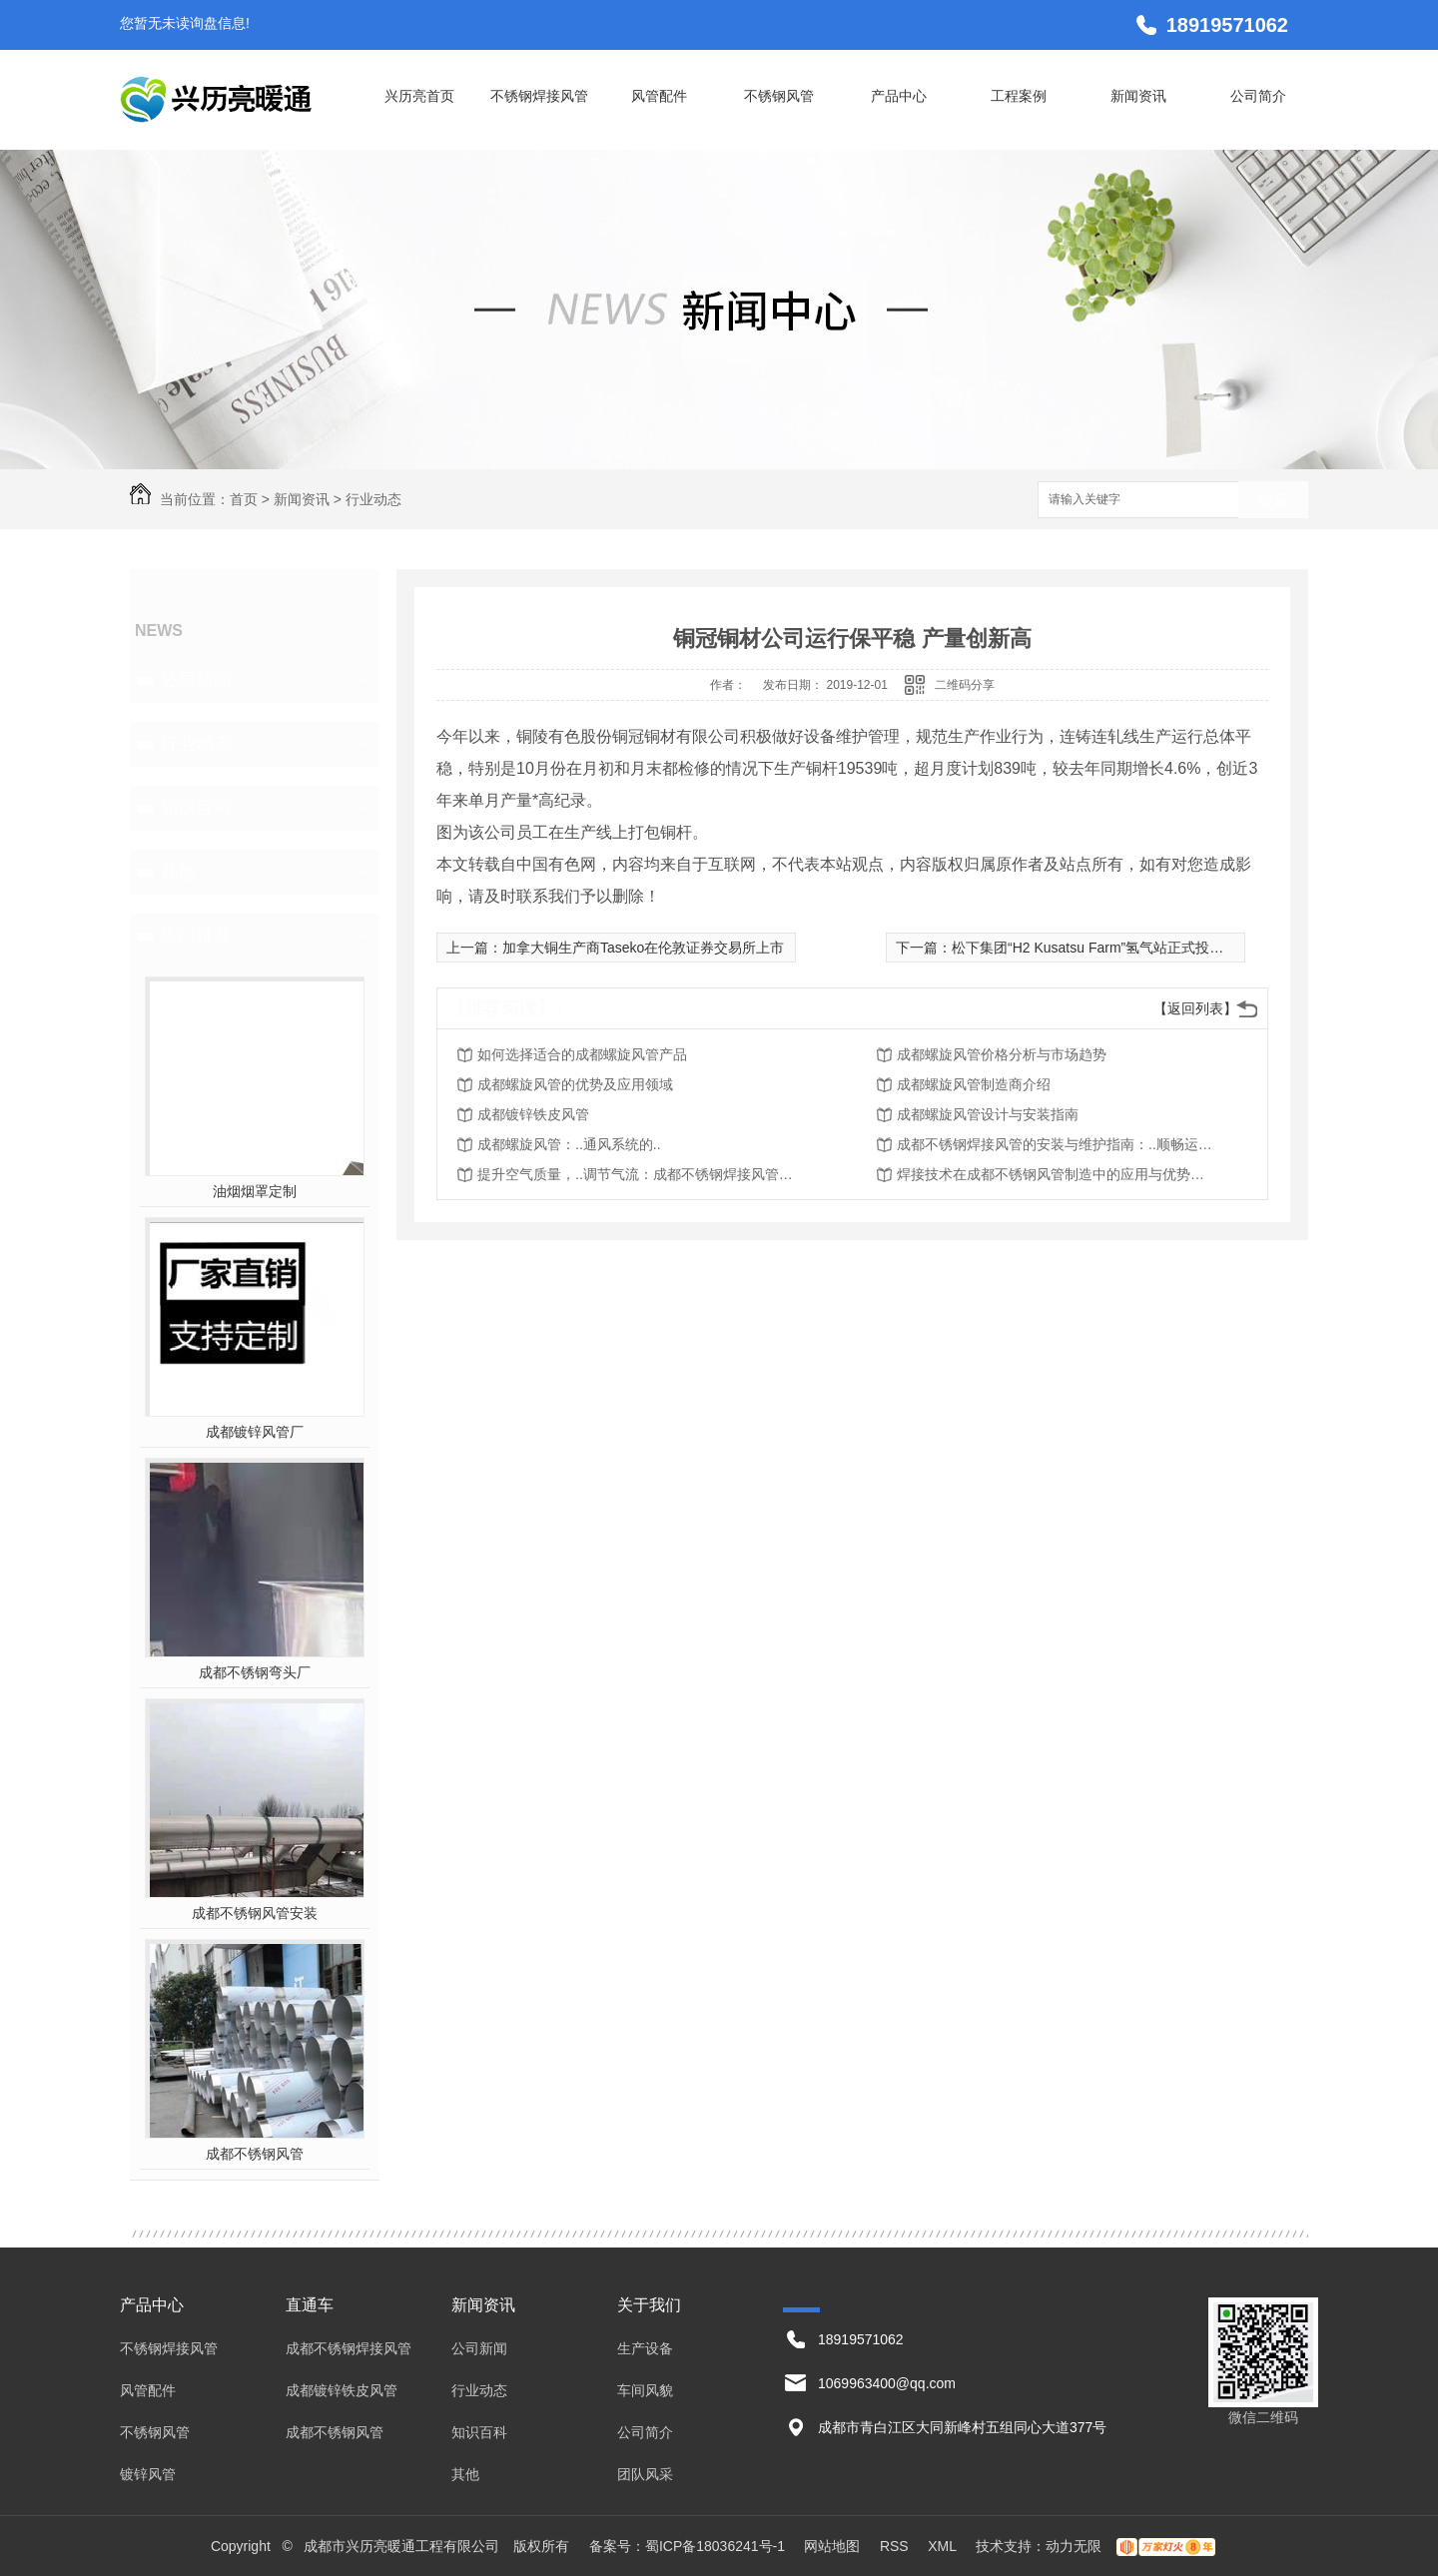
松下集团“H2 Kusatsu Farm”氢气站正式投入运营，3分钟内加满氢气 (1161, 948)
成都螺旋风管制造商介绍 (974, 1084)
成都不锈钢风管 (255, 2154)
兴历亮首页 (419, 96)
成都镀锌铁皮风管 (533, 1114)
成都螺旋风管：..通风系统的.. (569, 1144)
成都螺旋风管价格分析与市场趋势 (1001, 1054)
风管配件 (659, 96)
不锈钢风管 (779, 96)
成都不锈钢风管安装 (255, 1913)
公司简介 (1258, 96)
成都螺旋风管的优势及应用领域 (575, 1084)
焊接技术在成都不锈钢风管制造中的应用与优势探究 (1056, 1174)
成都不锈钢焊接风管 (348, 2348)
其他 (178, 872)
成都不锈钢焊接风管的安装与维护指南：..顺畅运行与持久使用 (1056, 1144)
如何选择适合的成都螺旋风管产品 (582, 1054)
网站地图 (832, 2546)
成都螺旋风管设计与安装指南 (987, 1114)
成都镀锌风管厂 (255, 1432)
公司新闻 (196, 680)
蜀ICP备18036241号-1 (715, 2546)
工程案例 (1019, 96)
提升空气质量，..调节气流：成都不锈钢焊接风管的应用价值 (637, 1174)
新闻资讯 (1138, 96)
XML (944, 2546)
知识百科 (196, 808)
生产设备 (645, 2348)
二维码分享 (965, 685)
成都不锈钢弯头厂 (255, 1672)
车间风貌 (645, 2390)
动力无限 (1073, 2546)
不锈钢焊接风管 (539, 96)
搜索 (1273, 500)
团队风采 (645, 2474)
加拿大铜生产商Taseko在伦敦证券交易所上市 (643, 948)
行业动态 (373, 499)
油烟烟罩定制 (255, 1191)
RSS (896, 2546)
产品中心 (899, 96)
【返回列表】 (1195, 1008)
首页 (244, 499)
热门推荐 (196, 936)
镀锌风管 (148, 2474)
